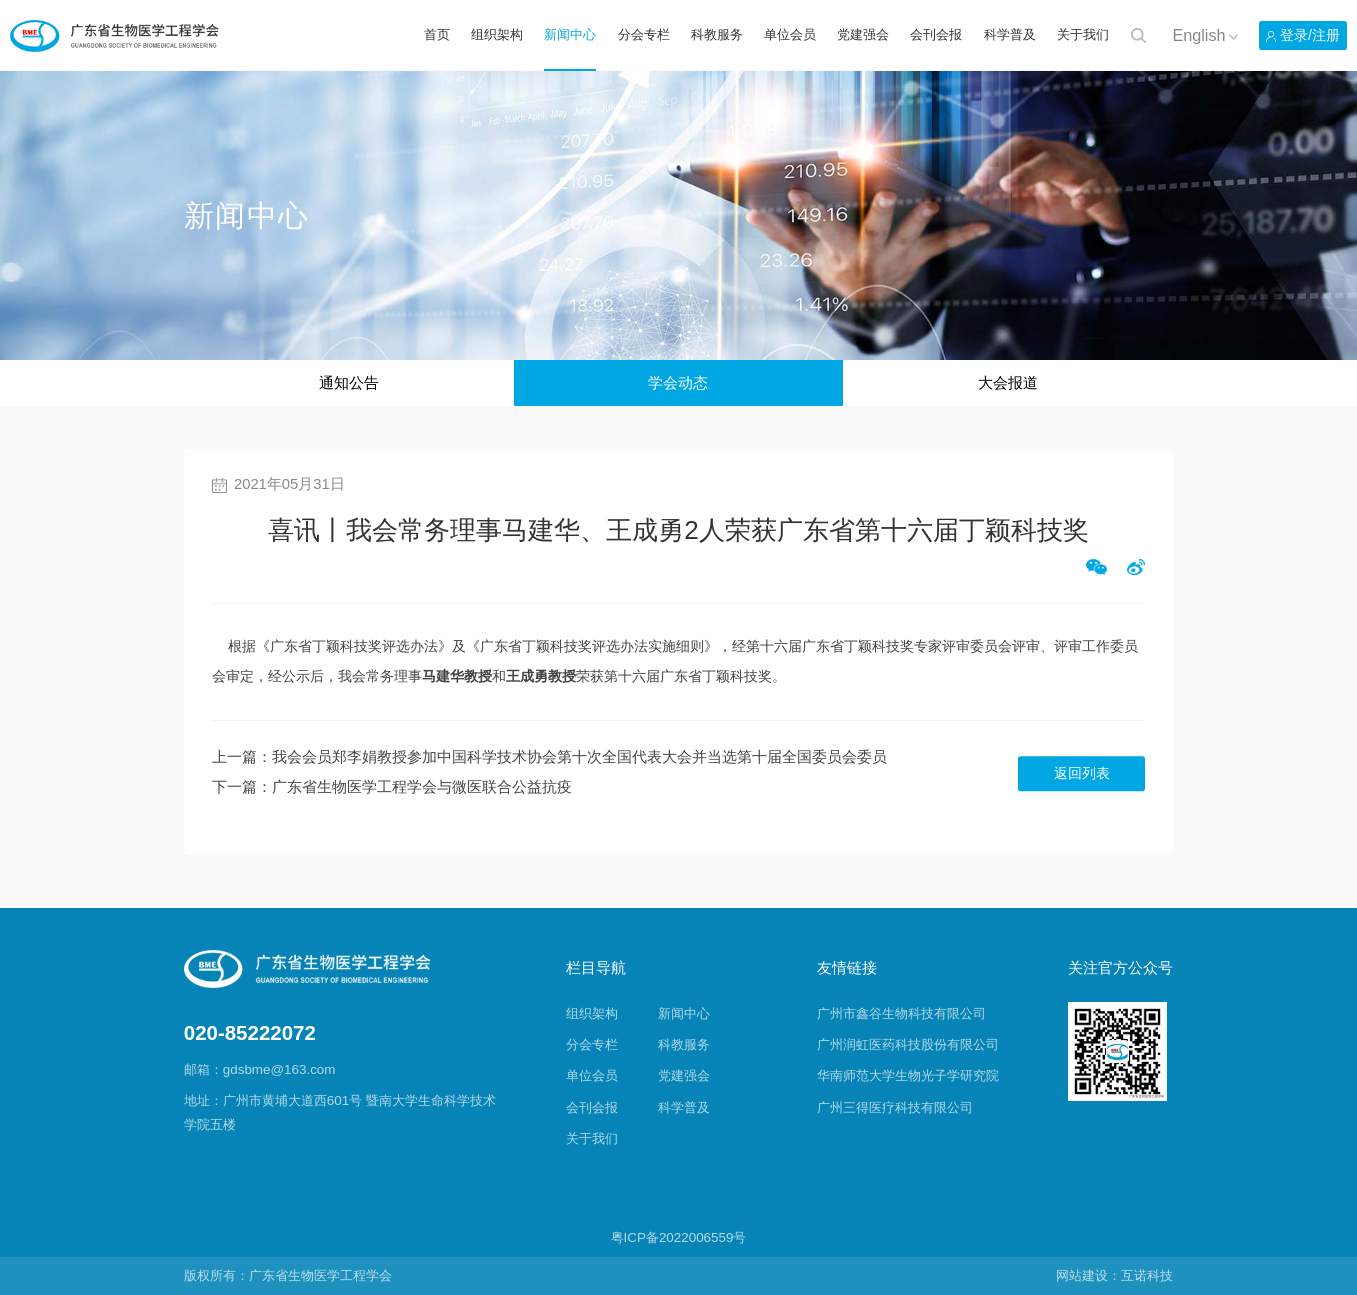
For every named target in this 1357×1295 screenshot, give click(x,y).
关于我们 (1083, 34)
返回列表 (1082, 774)
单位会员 (790, 34)
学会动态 (678, 383)
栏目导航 (596, 968)
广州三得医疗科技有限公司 (895, 1107)
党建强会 (863, 34)
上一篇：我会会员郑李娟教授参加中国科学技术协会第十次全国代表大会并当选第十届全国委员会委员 (549, 757)
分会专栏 (644, 34)
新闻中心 (570, 34)
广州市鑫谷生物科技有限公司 (901, 1013)
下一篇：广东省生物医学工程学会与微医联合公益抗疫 (392, 787)
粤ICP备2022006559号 (679, 1237)
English (1198, 35)
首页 (437, 34)
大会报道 (1008, 383)
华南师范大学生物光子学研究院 (908, 1075)
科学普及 (1010, 34)
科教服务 (717, 34)
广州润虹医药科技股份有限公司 (908, 1044)
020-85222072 (250, 1033)
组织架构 (497, 34)
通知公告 (349, 383)
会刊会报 (936, 34)
